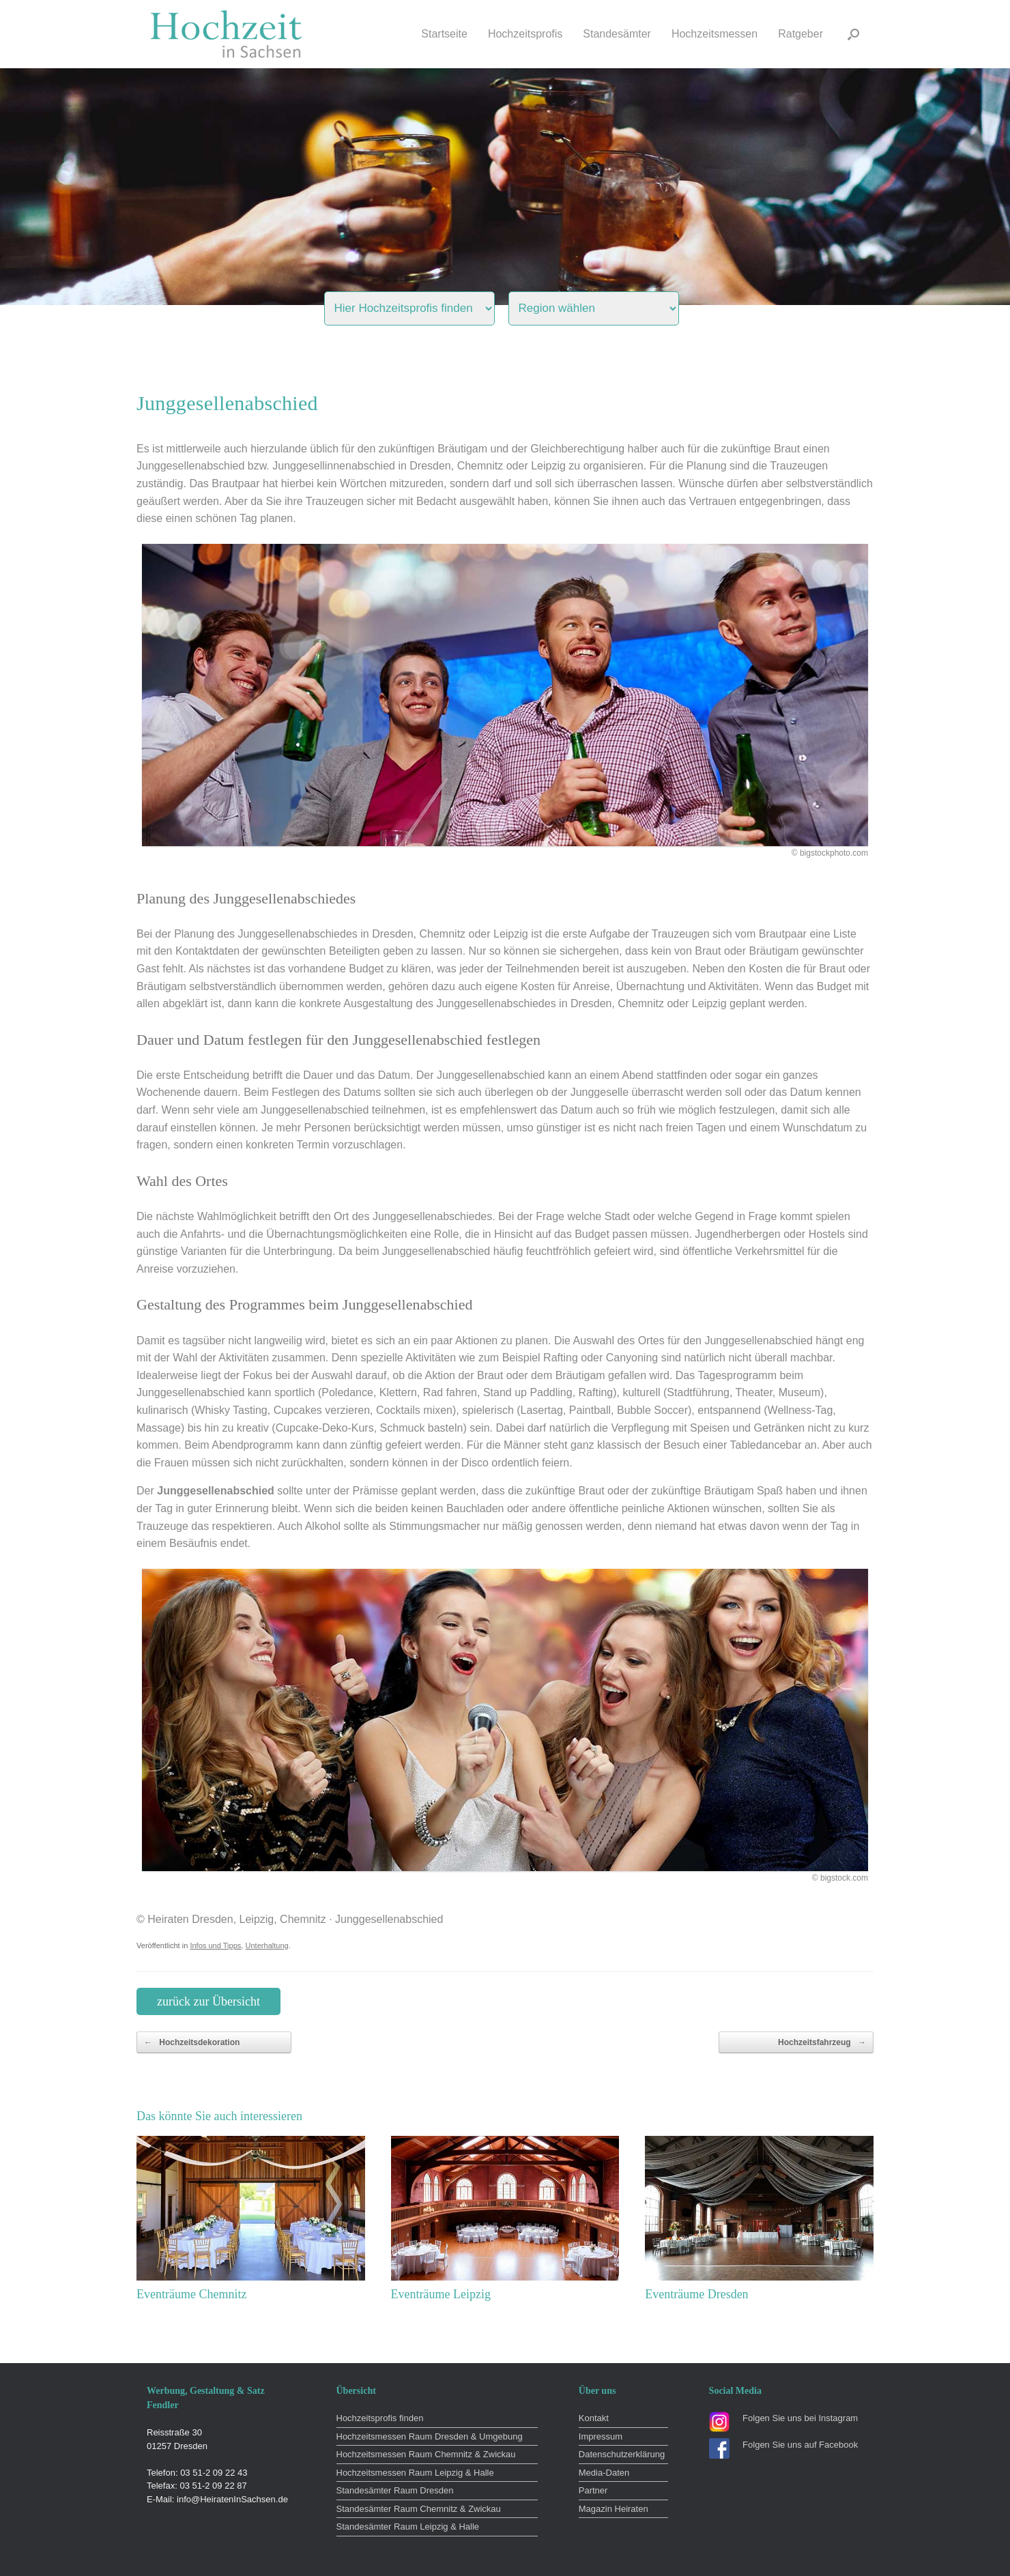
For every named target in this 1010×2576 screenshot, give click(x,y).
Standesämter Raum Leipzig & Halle (408, 2526)
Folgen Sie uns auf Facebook (800, 2445)
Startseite (444, 34)
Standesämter (617, 34)
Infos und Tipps (215, 1945)
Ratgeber (800, 34)
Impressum (600, 2436)
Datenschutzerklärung (622, 2454)
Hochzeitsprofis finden (380, 2418)
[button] (853, 34)
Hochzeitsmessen (715, 34)
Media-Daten (604, 2473)
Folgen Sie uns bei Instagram (800, 2418)
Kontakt (594, 2418)
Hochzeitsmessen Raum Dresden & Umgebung (429, 2436)
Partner (593, 2490)
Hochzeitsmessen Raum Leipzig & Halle (415, 2473)
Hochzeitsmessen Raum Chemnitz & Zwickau (426, 2454)
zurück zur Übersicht (208, 2001)
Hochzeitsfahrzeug (822, 2042)
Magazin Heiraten (613, 2509)
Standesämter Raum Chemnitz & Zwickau (418, 2509)
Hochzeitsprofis (525, 34)
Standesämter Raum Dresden (395, 2490)
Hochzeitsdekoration (192, 2042)
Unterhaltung (266, 1945)
